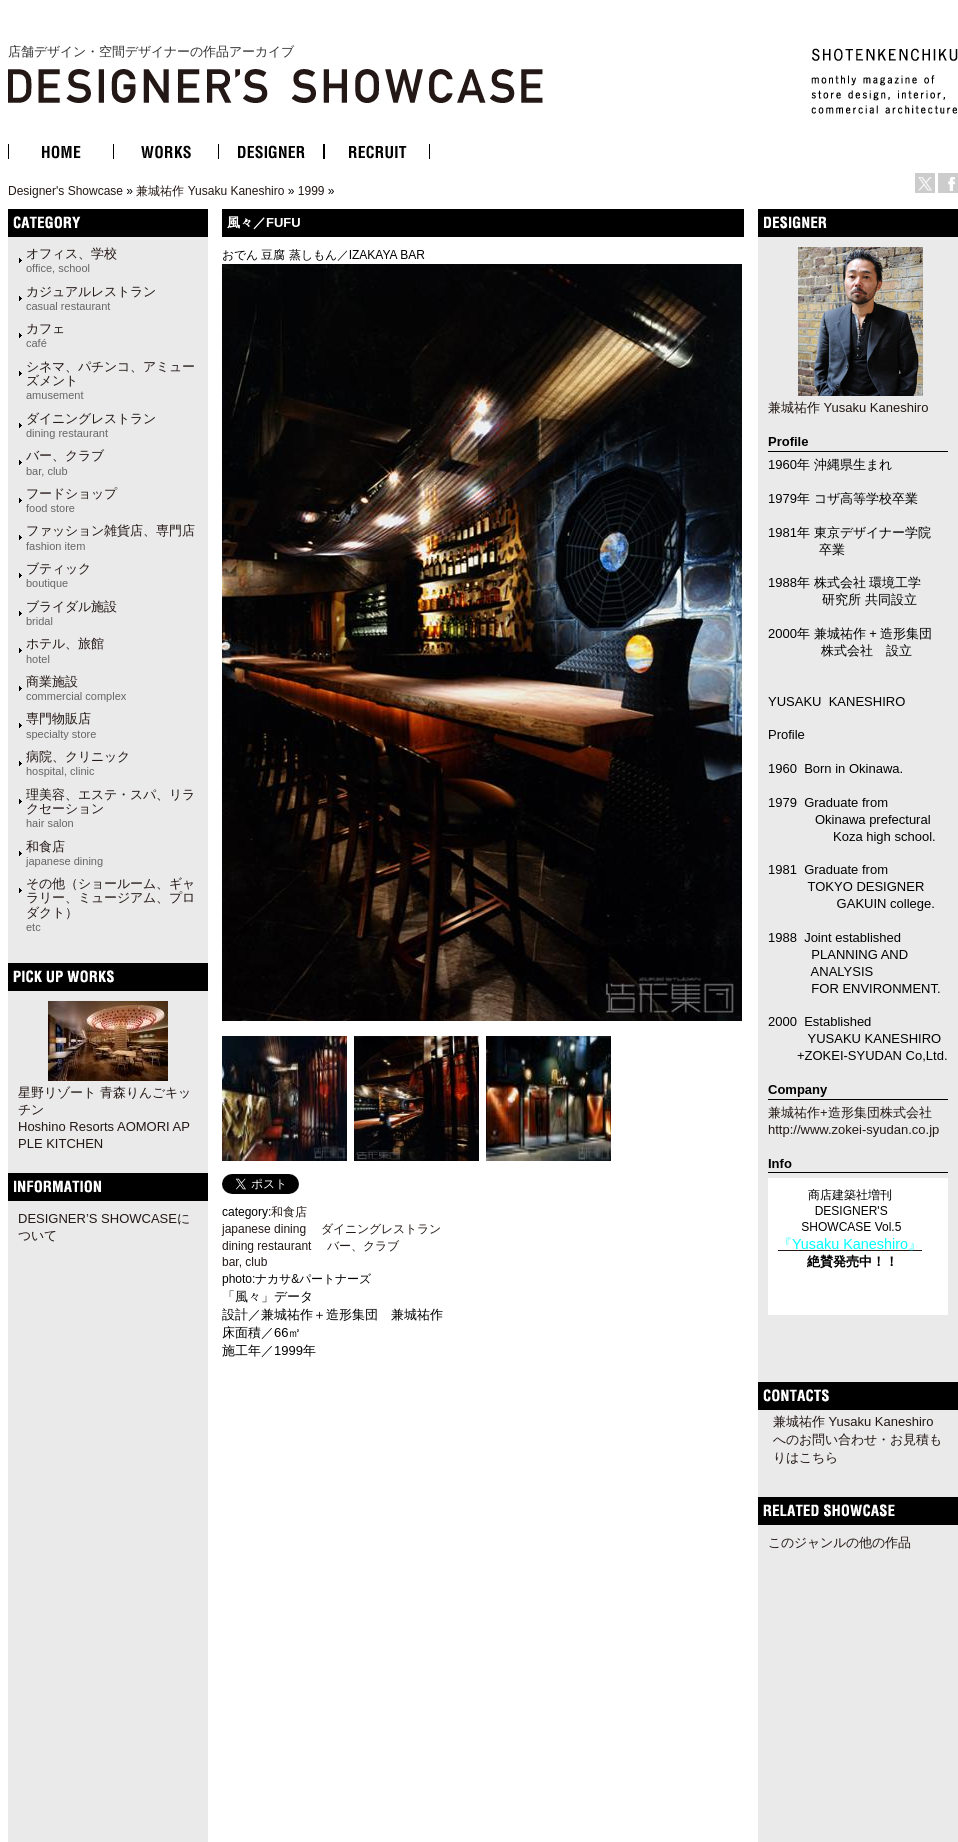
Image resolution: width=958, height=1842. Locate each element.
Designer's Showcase (65, 191)
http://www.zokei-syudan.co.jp (853, 1129)
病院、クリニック (78, 763)
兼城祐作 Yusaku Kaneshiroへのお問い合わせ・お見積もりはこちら (857, 1439)
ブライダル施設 (71, 613)
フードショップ (71, 500)
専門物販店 (61, 725)
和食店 (64, 853)
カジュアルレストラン (91, 298)
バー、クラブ (65, 462)
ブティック (58, 575)
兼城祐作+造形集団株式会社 (850, 1112)
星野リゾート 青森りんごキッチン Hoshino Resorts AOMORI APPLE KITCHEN (104, 1118)
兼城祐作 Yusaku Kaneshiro (210, 191)
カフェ (45, 335)
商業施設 (76, 688)
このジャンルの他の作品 (839, 1542)
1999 (311, 191)
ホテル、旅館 (65, 650)
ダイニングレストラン (91, 425)
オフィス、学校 (71, 260)
